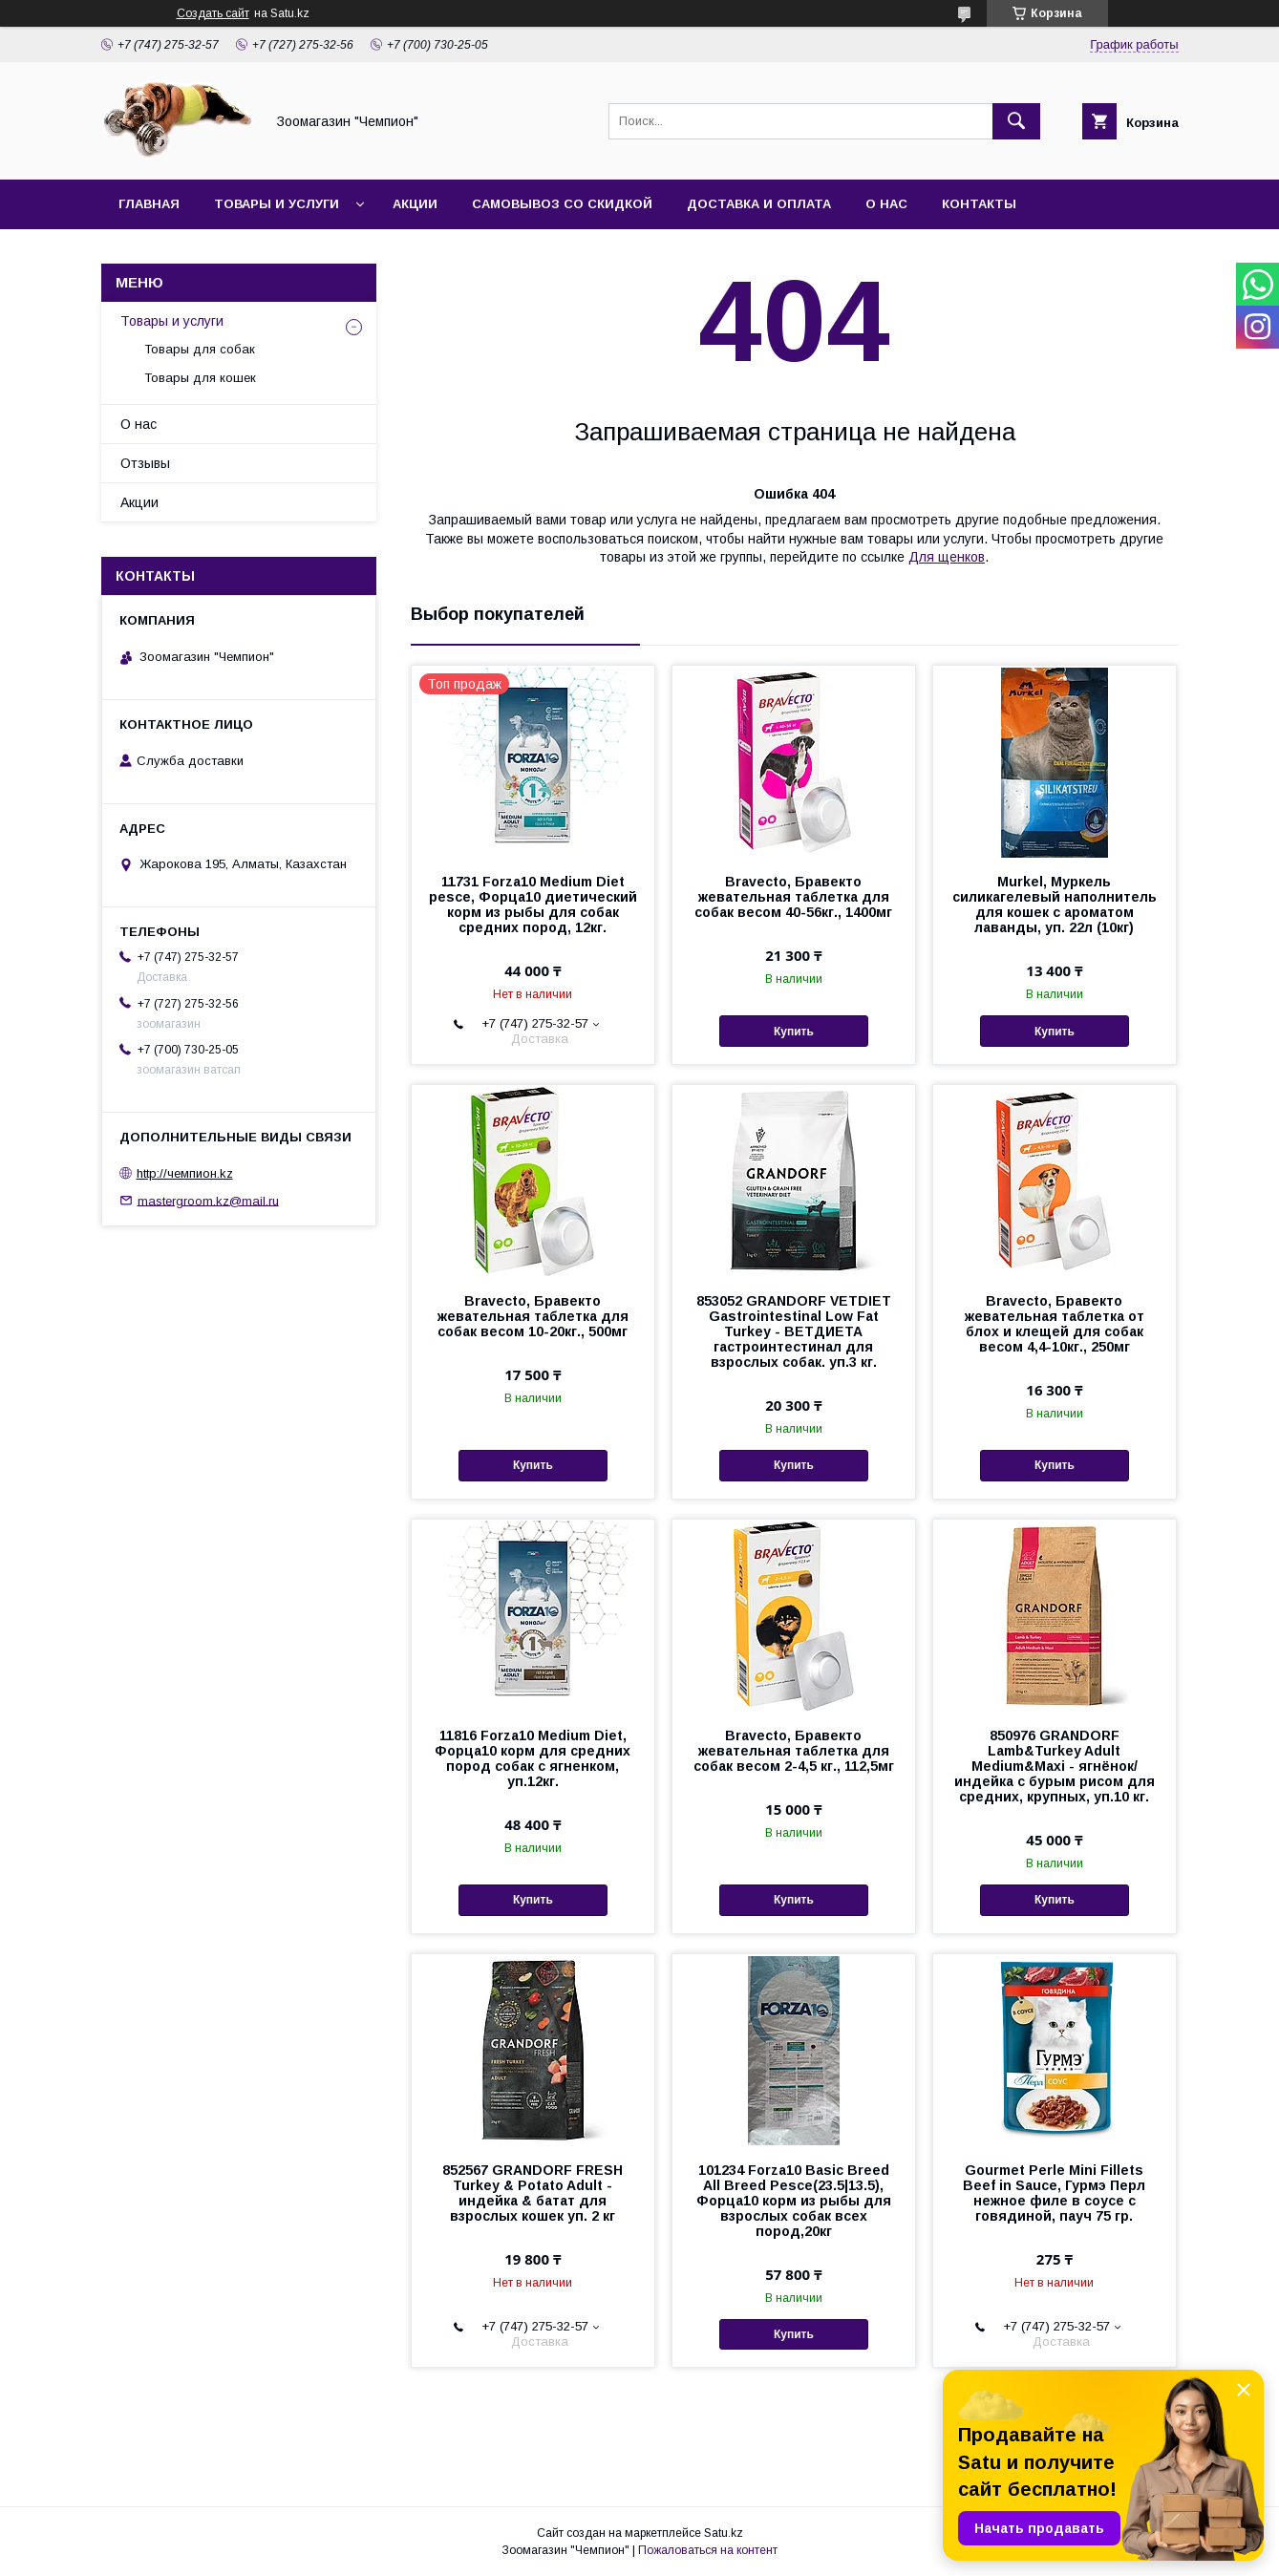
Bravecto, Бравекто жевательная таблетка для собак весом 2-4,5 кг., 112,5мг (793, 1751)
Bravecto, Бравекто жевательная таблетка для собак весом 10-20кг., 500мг (533, 1316)
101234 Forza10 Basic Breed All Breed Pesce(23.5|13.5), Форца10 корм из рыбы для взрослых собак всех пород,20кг (793, 2200)
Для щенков (946, 556)
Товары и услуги (276, 204)
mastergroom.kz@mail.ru (208, 1200)
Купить (794, 1031)
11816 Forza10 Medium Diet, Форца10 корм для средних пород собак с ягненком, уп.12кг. (532, 1758)
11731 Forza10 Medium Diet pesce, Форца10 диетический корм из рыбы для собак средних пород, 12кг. (533, 904)
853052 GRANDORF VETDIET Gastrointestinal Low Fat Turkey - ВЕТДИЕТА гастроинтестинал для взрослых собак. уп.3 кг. (793, 1331)
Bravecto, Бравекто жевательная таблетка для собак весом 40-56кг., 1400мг (793, 897)
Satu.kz (723, 2533)
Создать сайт (213, 13)
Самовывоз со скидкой (562, 204)
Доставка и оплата (759, 204)
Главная (149, 204)
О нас (886, 204)
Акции (415, 204)
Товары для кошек (200, 378)
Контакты (979, 204)
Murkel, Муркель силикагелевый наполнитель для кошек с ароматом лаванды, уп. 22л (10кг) (1054, 904)
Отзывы (145, 463)
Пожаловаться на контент (708, 2550)
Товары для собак (199, 349)
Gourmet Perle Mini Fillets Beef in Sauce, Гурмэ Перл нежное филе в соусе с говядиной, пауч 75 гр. (1054, 2193)
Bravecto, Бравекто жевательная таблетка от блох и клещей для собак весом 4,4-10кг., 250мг (1054, 1323)
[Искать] (1016, 121)
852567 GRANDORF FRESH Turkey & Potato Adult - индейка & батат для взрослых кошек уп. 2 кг (532, 2193)
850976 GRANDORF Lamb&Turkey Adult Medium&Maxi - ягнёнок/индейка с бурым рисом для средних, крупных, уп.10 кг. (1054, 1766)
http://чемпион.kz (185, 1173)
